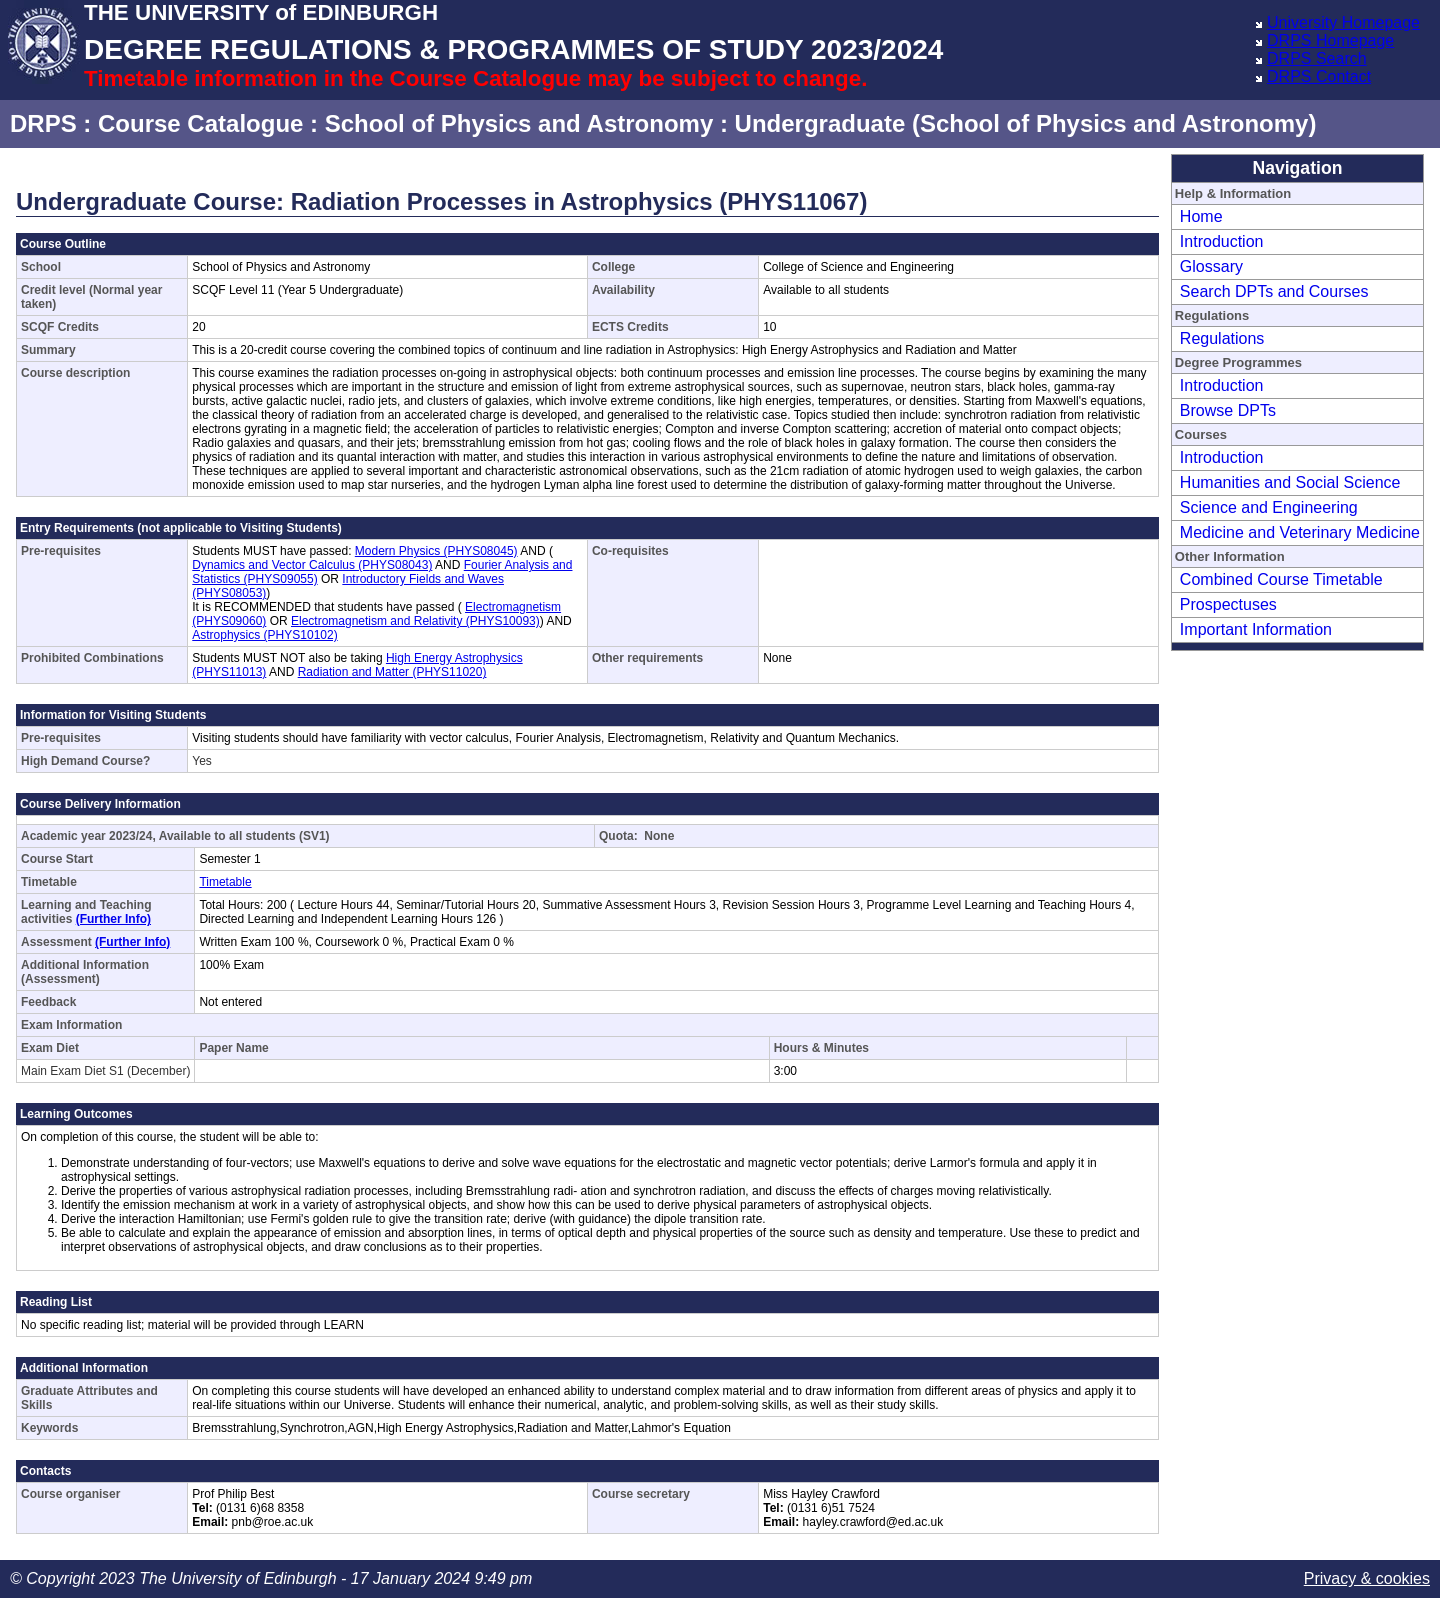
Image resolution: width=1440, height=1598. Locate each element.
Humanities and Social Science (1290, 482)
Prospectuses (1228, 604)
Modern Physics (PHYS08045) (436, 551)
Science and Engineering (1269, 507)
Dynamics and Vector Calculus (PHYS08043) (312, 565)
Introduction (1222, 241)
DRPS (43, 123)
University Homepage (1343, 22)
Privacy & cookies (1367, 1578)
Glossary (1211, 266)
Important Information (1256, 629)
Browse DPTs (1228, 410)
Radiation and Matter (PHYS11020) (392, 672)
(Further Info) (113, 919)
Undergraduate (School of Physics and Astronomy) (1026, 123)
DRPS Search (1317, 58)
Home (1201, 216)
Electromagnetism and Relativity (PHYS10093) (415, 621)
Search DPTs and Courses (1274, 291)
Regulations (1222, 338)
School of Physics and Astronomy (519, 123)
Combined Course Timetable (1281, 579)
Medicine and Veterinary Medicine (1300, 532)
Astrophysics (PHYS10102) (264, 635)
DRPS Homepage (1330, 40)
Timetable (225, 882)
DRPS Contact (1319, 76)
